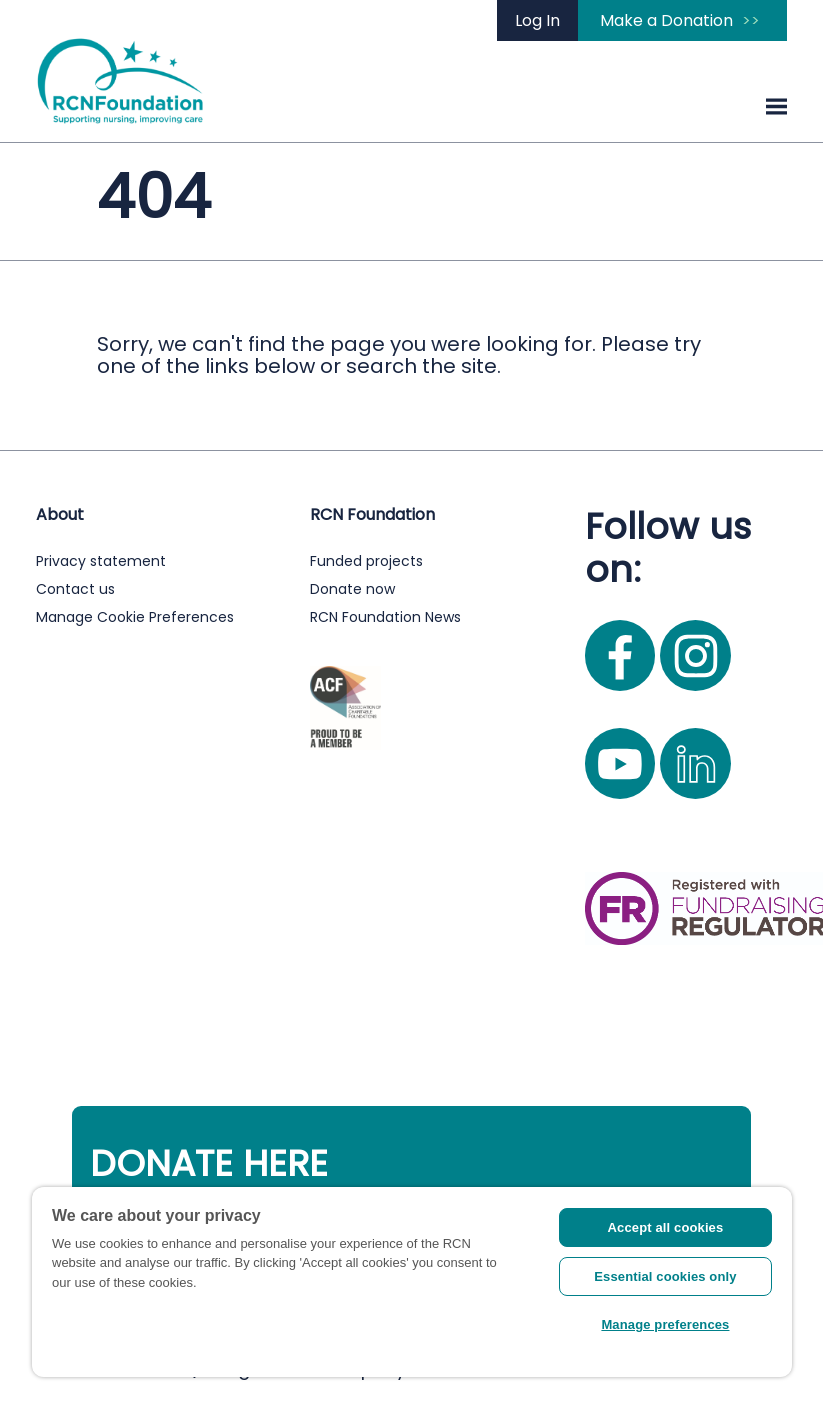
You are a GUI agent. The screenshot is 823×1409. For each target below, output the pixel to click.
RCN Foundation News (385, 617)
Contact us (75, 589)
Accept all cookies (666, 1227)
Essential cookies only (665, 1276)
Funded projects (366, 561)
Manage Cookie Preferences (135, 617)
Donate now (352, 589)
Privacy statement (101, 561)
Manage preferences (665, 1324)
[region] (412, 1282)
